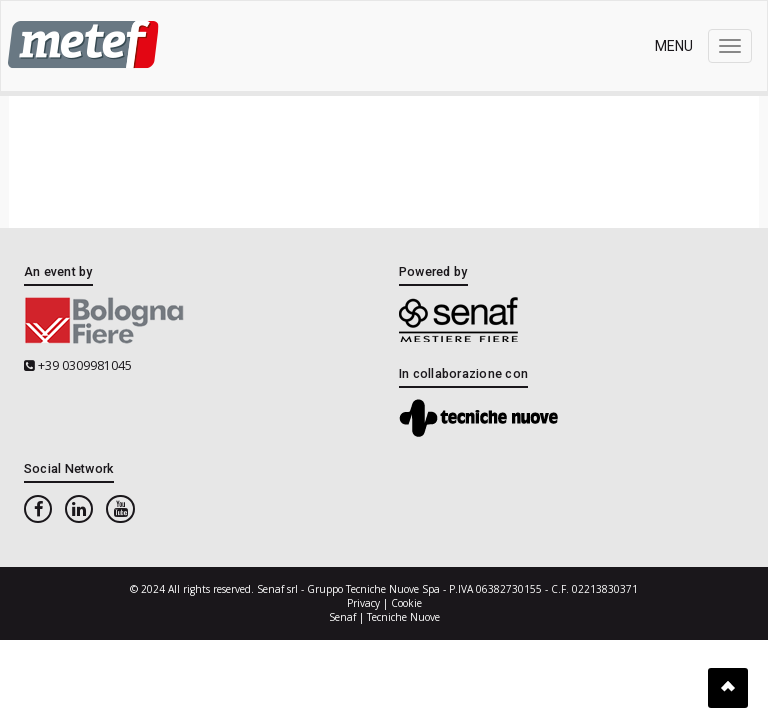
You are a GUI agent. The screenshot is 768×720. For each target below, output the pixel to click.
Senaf (342, 617)
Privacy (363, 603)
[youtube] (120, 509)
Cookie (406, 603)
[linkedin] (79, 509)
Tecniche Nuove (403, 617)
